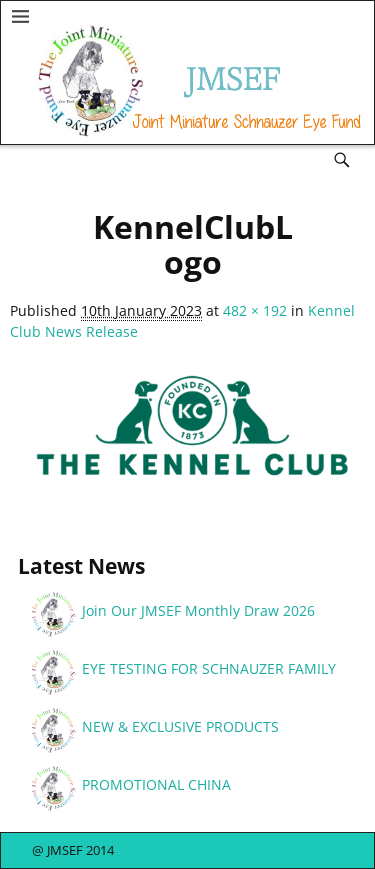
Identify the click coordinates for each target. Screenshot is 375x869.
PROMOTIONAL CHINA (156, 784)
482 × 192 (255, 310)
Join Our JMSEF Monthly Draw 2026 (198, 610)
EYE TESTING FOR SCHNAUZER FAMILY (209, 668)
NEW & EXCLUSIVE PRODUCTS (180, 726)
